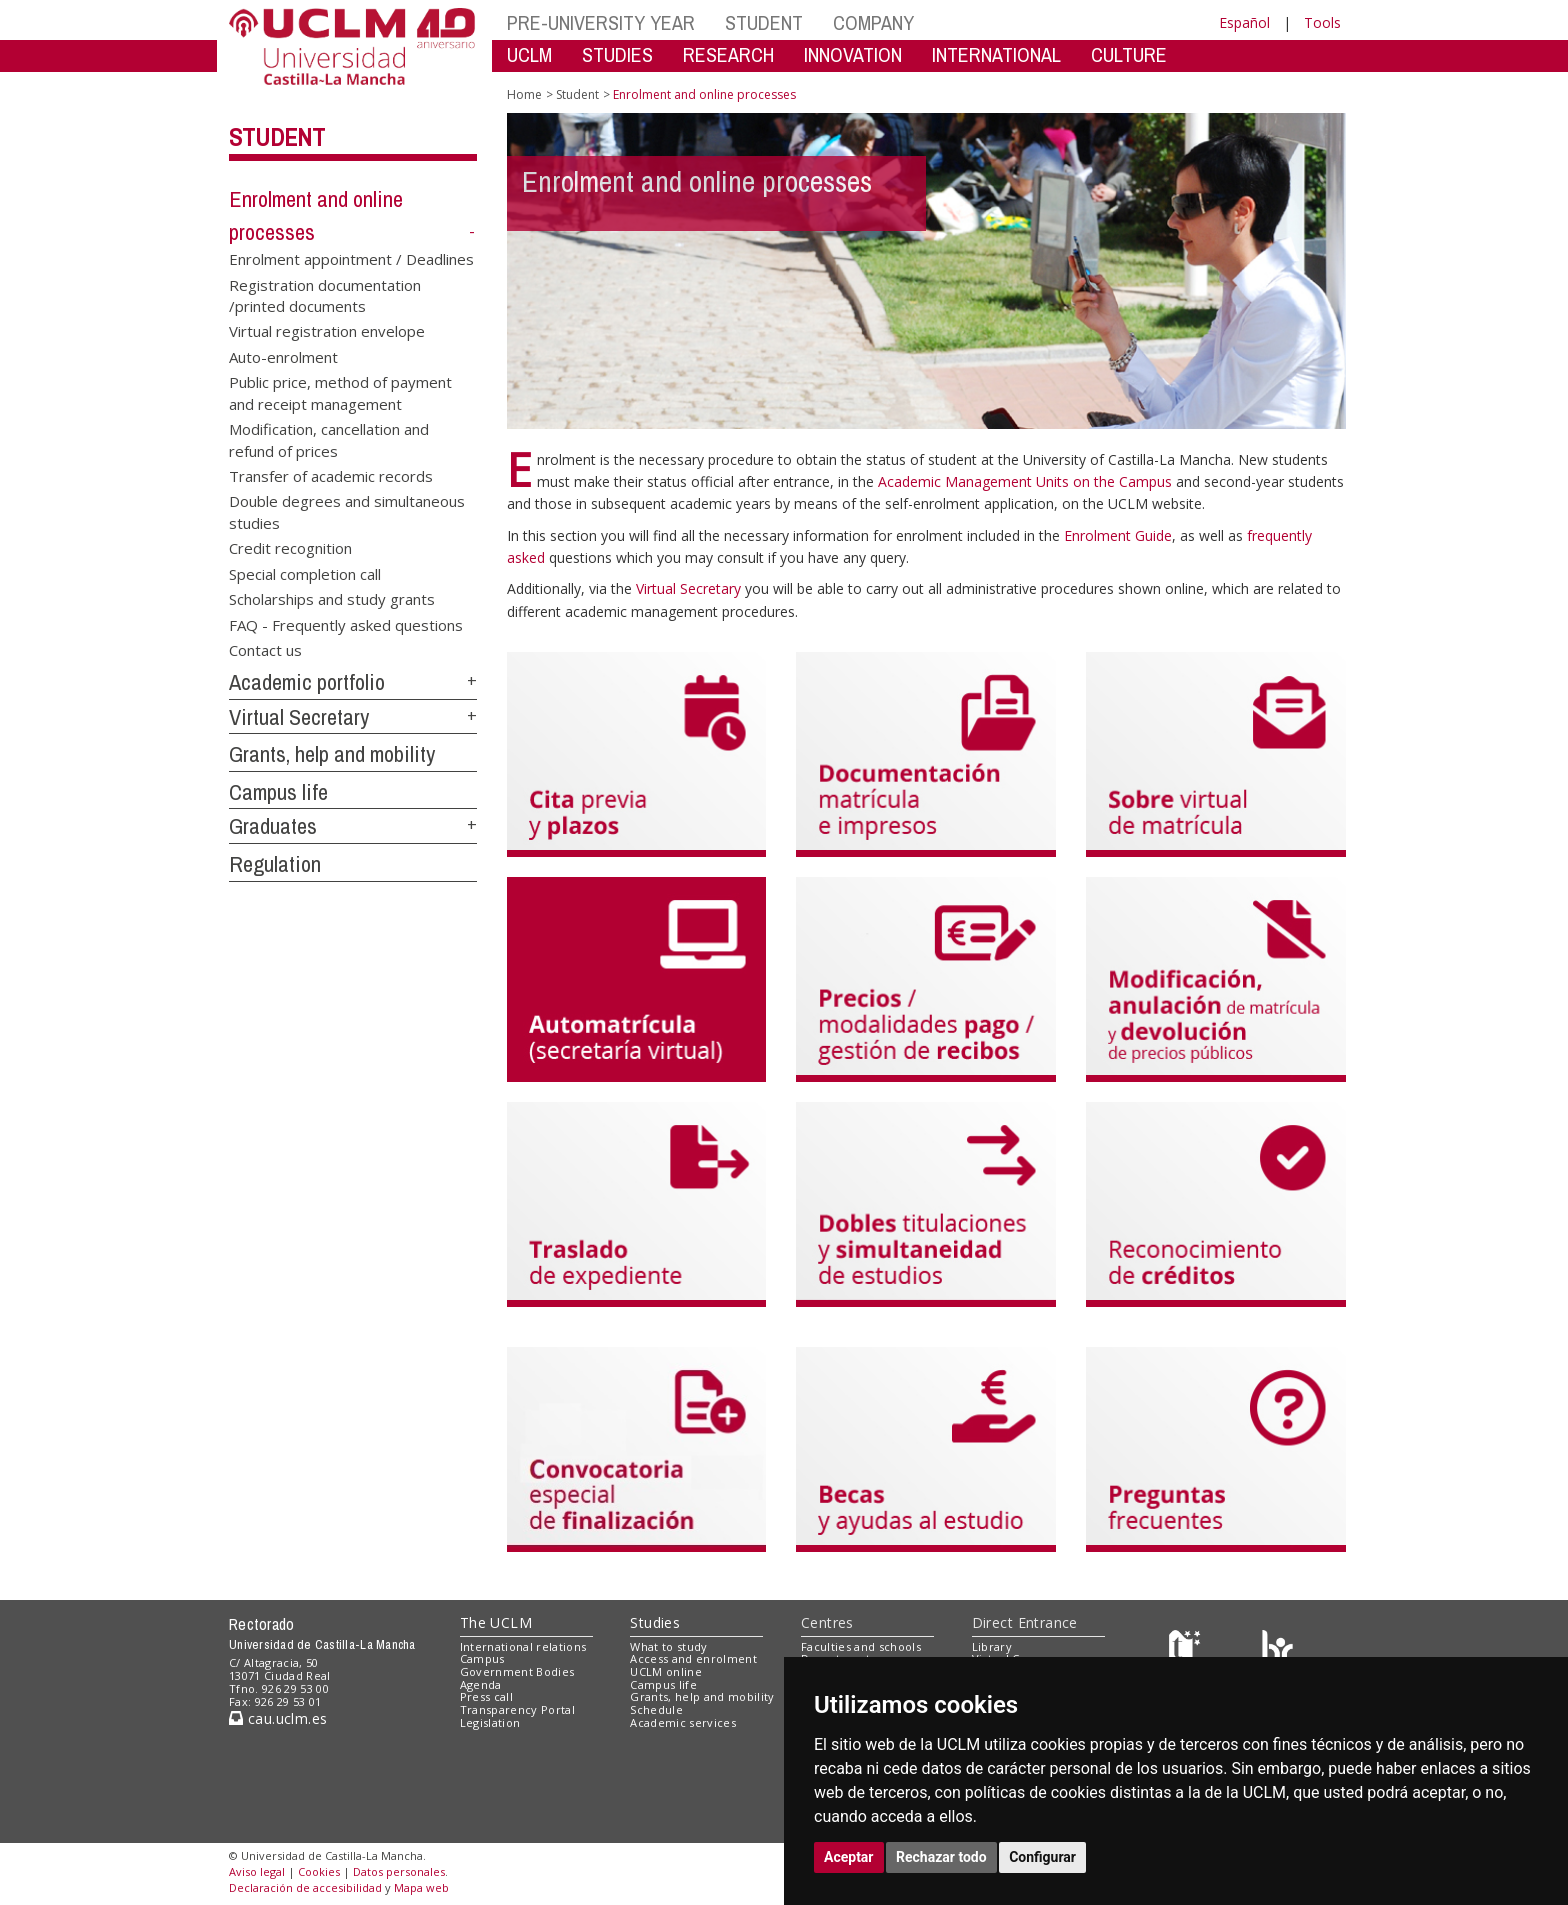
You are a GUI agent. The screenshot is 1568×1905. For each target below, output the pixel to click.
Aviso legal (257, 1871)
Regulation (275, 864)
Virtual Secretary (299, 717)
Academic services (683, 1722)
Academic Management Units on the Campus (1027, 481)
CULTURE (1129, 54)
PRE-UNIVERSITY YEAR (601, 22)
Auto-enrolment (283, 356)
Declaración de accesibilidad (305, 1887)
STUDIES (617, 54)
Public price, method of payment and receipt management (340, 392)
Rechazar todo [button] (941, 1857)
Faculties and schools (861, 1646)
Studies (655, 1622)
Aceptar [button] (849, 1857)
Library (992, 1646)
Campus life (278, 792)
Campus (482, 1658)
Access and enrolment (693, 1658)
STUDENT (764, 22)
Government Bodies (517, 1671)
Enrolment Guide (1118, 535)
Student (277, 137)
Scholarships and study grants (332, 599)
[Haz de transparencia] (1187, 1650)
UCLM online (666, 1671)
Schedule (656, 1709)
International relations (523, 1646)
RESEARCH (728, 54)
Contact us (265, 649)
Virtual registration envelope (327, 331)
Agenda (481, 1684)
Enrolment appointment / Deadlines (351, 259)
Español (1244, 22)
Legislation (490, 1722)
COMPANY (873, 22)
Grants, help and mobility (332, 754)
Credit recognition (290, 548)
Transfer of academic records (331, 476)
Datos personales (399, 1871)
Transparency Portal (517, 1709)
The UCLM (496, 1622)
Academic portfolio (307, 682)
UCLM (529, 54)
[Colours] (1277, 1650)
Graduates (273, 826)
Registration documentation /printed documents (325, 294)
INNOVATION (853, 54)
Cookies (319, 1871)
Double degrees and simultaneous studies (347, 511)
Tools (1322, 22)
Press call (486, 1696)
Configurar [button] (1042, 1857)
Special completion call (305, 573)
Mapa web (421, 1887)
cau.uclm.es (278, 1718)
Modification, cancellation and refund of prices (329, 439)
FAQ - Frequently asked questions (346, 624)
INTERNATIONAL (996, 54)
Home (524, 94)
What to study (668, 1646)
